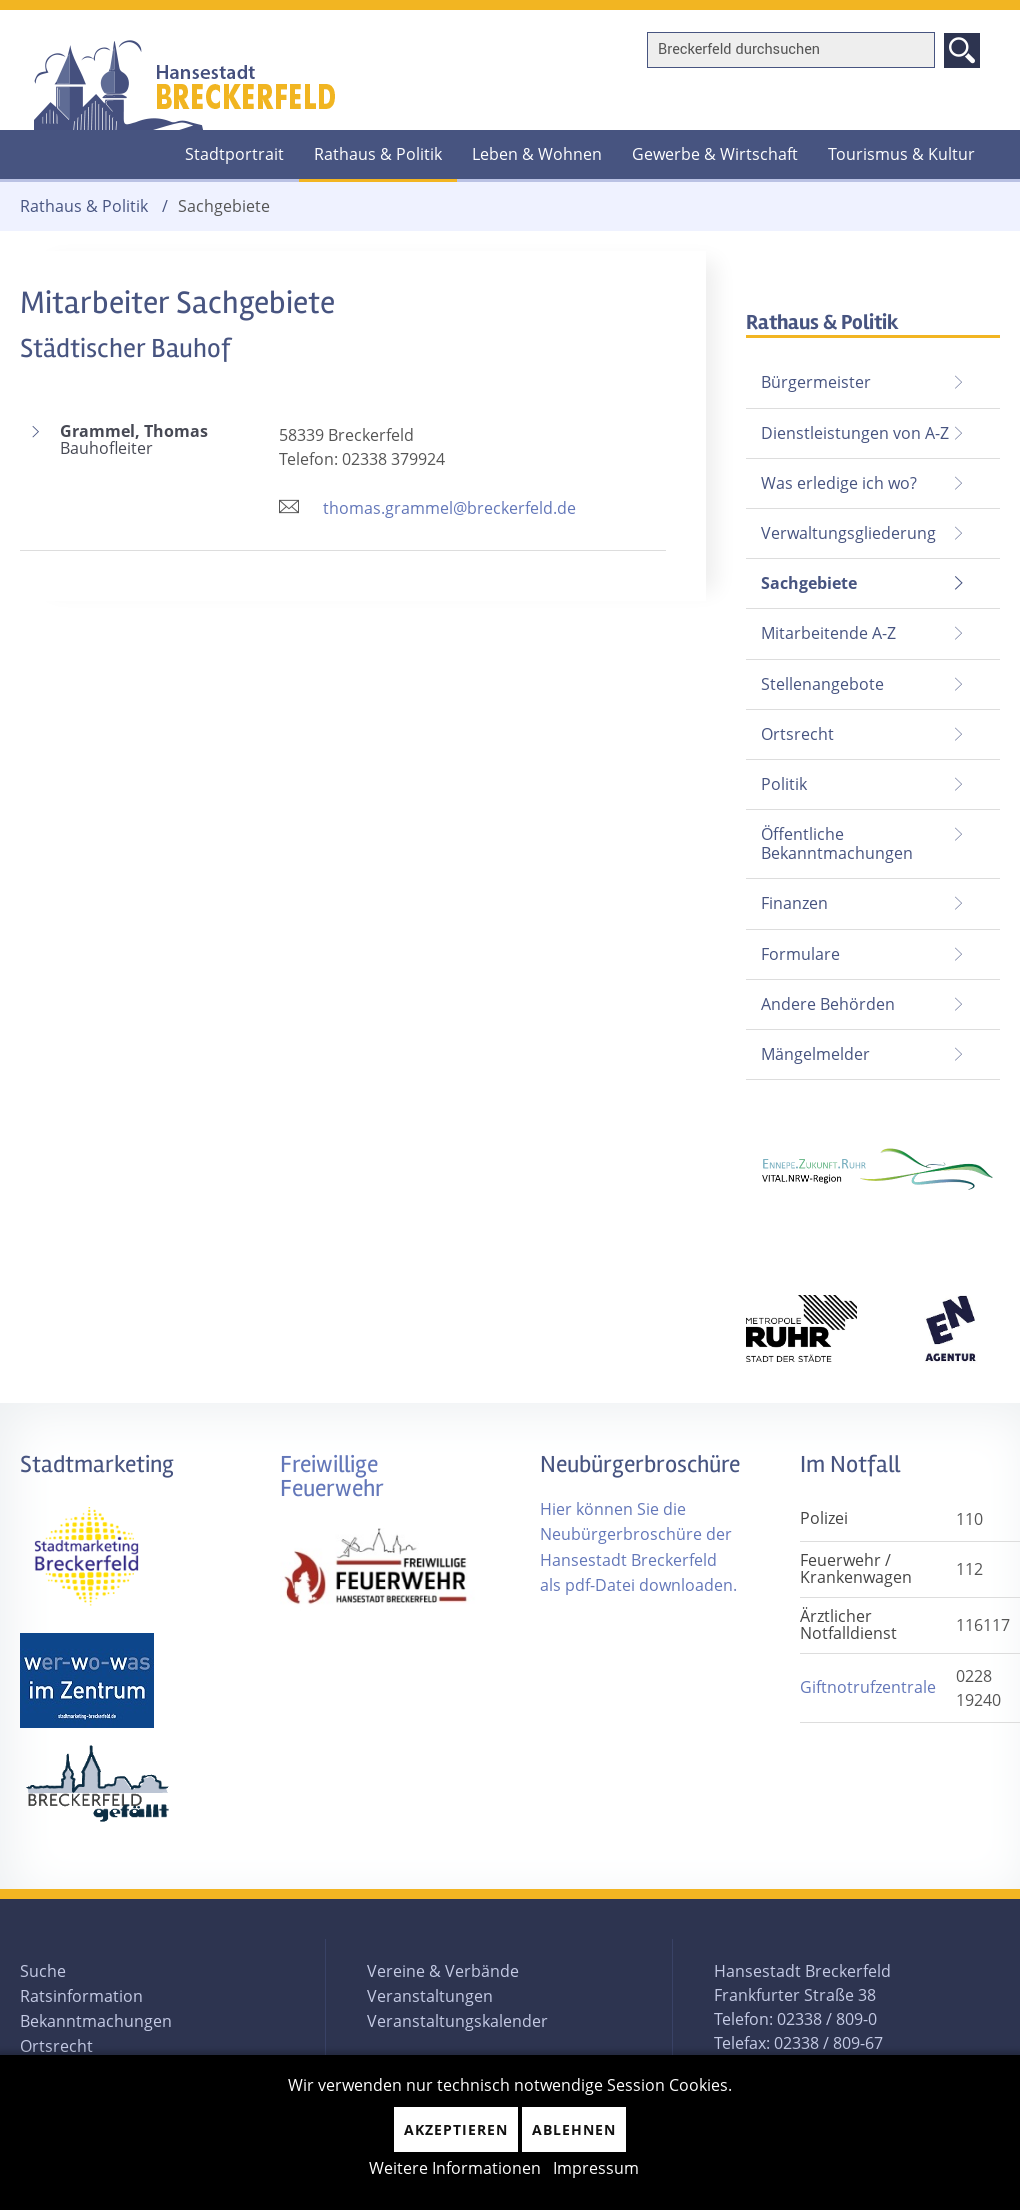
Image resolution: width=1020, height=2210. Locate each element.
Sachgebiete (801, 576)
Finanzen (794, 903)
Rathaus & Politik (378, 154)
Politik (784, 784)
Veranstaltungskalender (457, 2021)
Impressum (596, 2168)
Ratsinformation (81, 1996)
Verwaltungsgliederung (848, 533)
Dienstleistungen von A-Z (855, 433)
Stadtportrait (234, 154)
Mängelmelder (815, 1054)
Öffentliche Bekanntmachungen (837, 843)
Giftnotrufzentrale (868, 1687)
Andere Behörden (828, 1004)
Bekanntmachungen (96, 2021)
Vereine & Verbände (443, 1971)
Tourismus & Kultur (901, 154)
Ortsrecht (797, 734)
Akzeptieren (456, 2129)
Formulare (800, 954)
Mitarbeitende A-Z (828, 633)
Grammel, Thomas (159, 440)
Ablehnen (574, 2129)
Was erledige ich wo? (839, 483)
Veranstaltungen (430, 1996)
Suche (43, 1971)
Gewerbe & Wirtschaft (715, 154)
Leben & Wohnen (537, 154)
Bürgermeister (816, 382)
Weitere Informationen (455, 2168)
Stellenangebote (822, 684)
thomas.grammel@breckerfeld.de (449, 508)
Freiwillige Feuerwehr (332, 1476)
